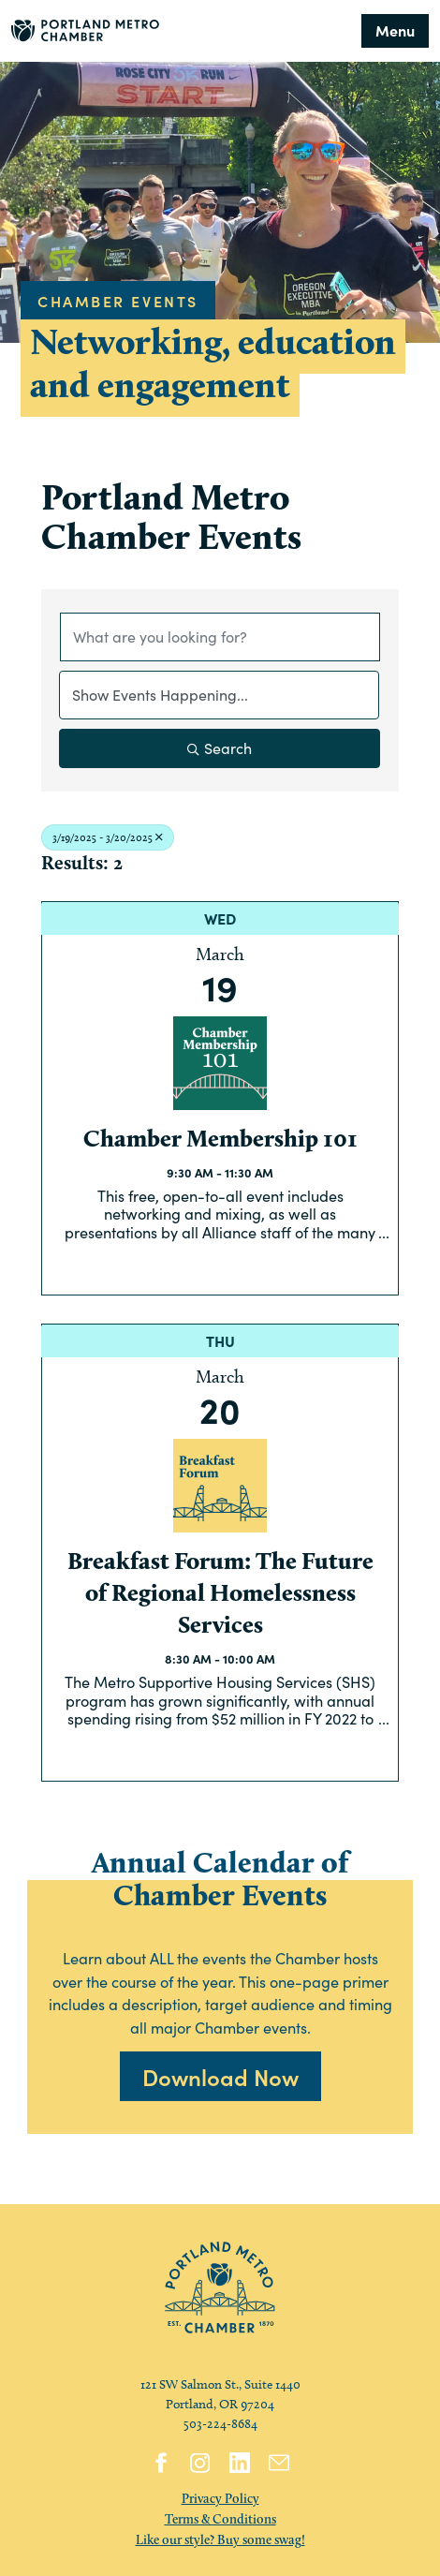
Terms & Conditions (220, 2518)
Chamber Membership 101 (220, 1138)
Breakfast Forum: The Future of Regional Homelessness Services (220, 1592)
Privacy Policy (220, 2498)
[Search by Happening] (218, 695)
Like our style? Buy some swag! (220, 2539)
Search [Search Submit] (219, 748)
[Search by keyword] (219, 637)
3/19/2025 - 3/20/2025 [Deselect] (107, 837)
